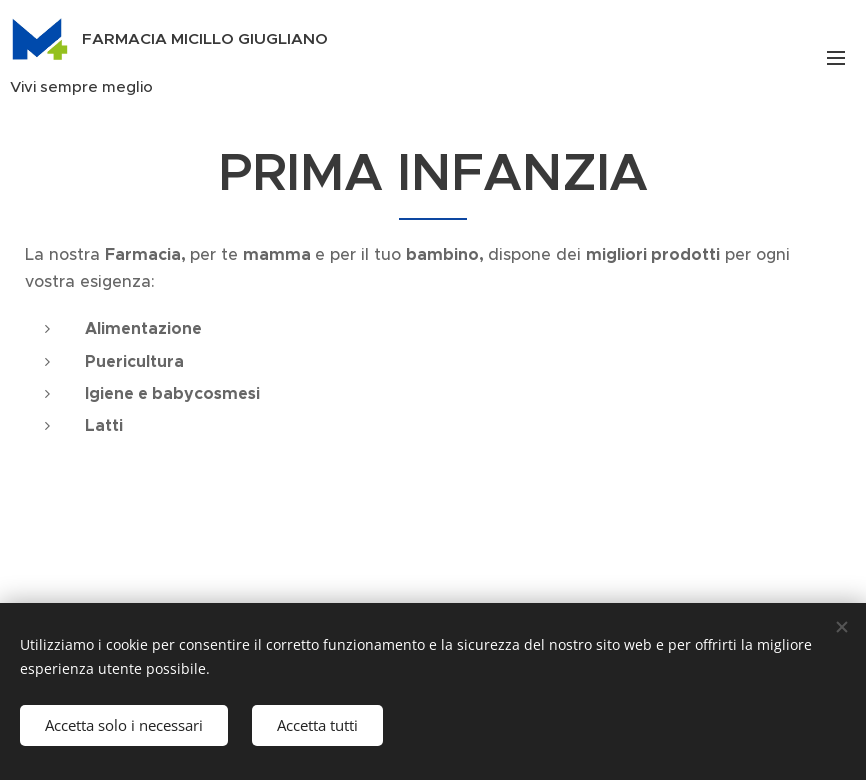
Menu (836, 58)
